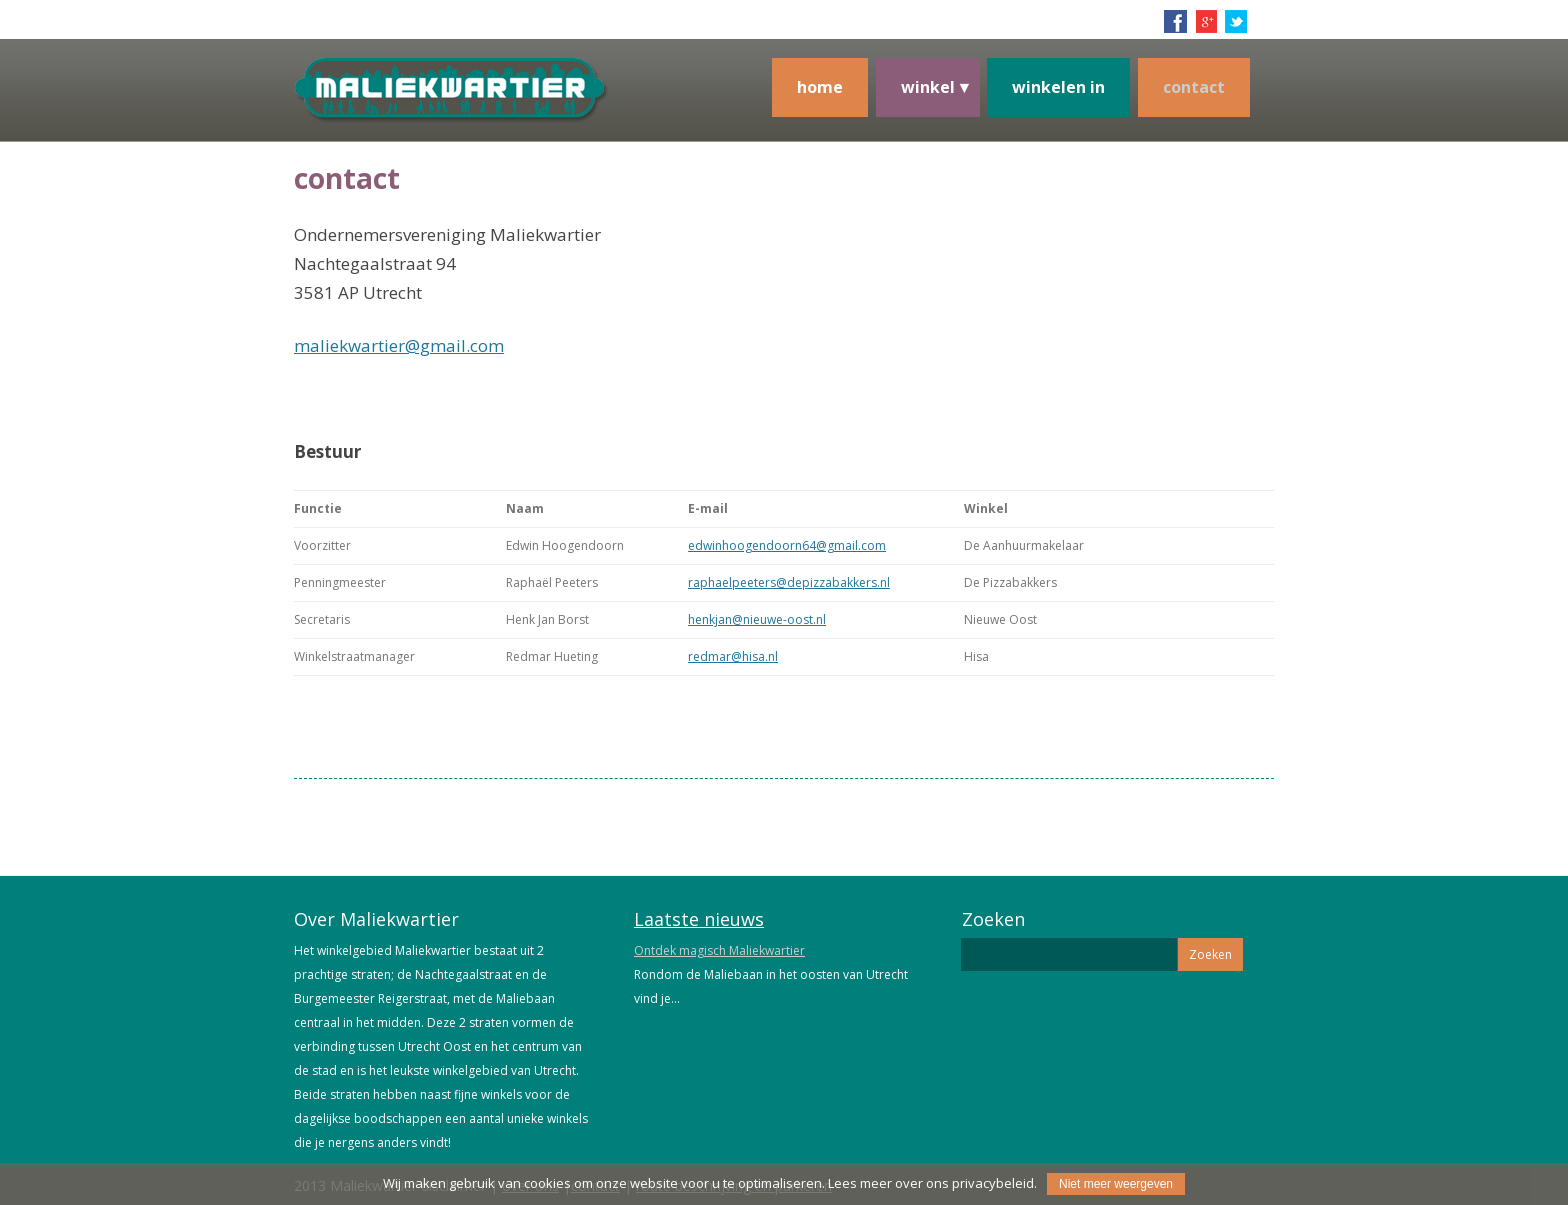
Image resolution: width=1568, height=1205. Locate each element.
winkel (928, 87)
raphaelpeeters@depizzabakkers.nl (789, 582)
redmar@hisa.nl (733, 656)
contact (1194, 87)
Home (820, 87)
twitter (1235, 21)
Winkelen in (1058, 87)
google (1205, 21)
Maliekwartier (524, 108)
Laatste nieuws (699, 919)
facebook (1175, 21)
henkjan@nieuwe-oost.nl (757, 619)
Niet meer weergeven (1116, 1184)
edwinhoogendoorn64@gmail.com (787, 545)
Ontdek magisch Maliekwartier (719, 950)
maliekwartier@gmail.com (399, 345)
